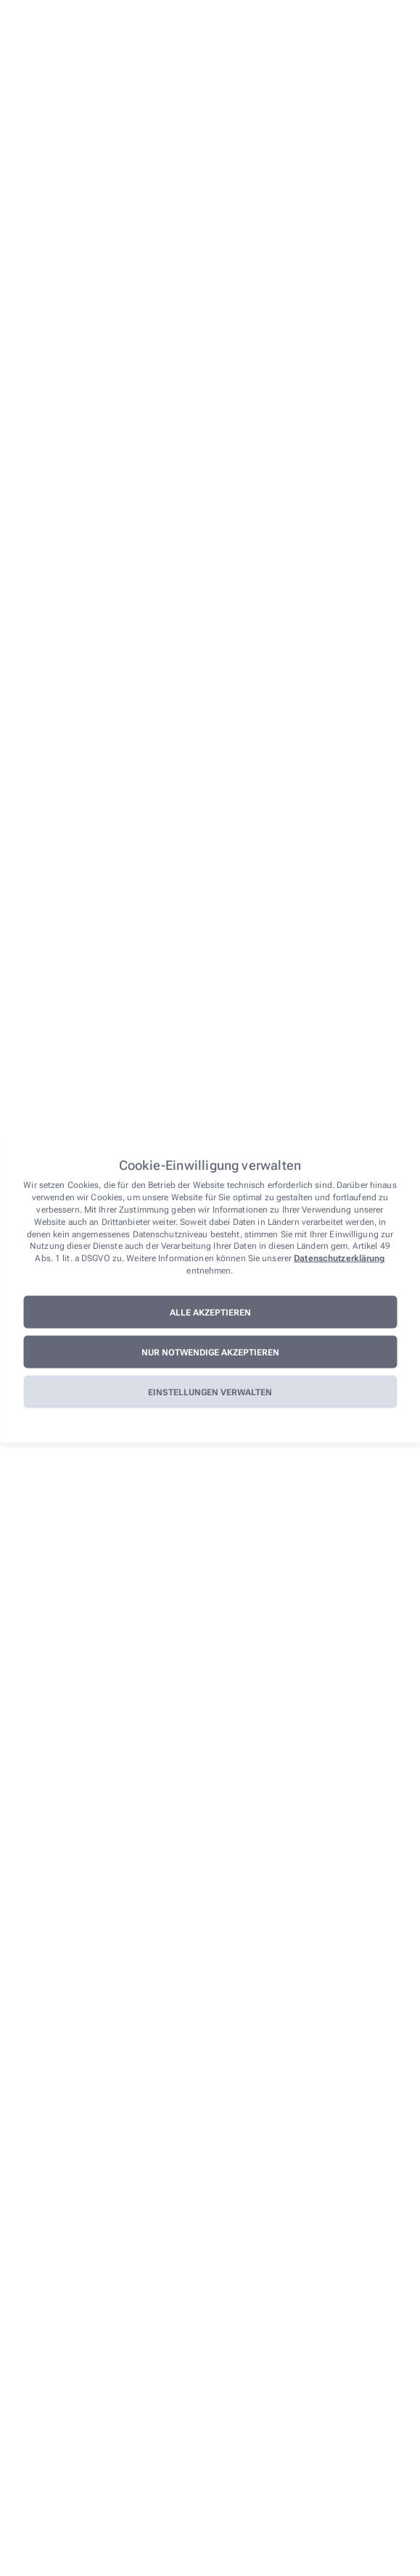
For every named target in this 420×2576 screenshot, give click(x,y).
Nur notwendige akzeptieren (210, 1352)
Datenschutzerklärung (339, 1258)
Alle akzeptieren (210, 1312)
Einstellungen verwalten (210, 1392)
